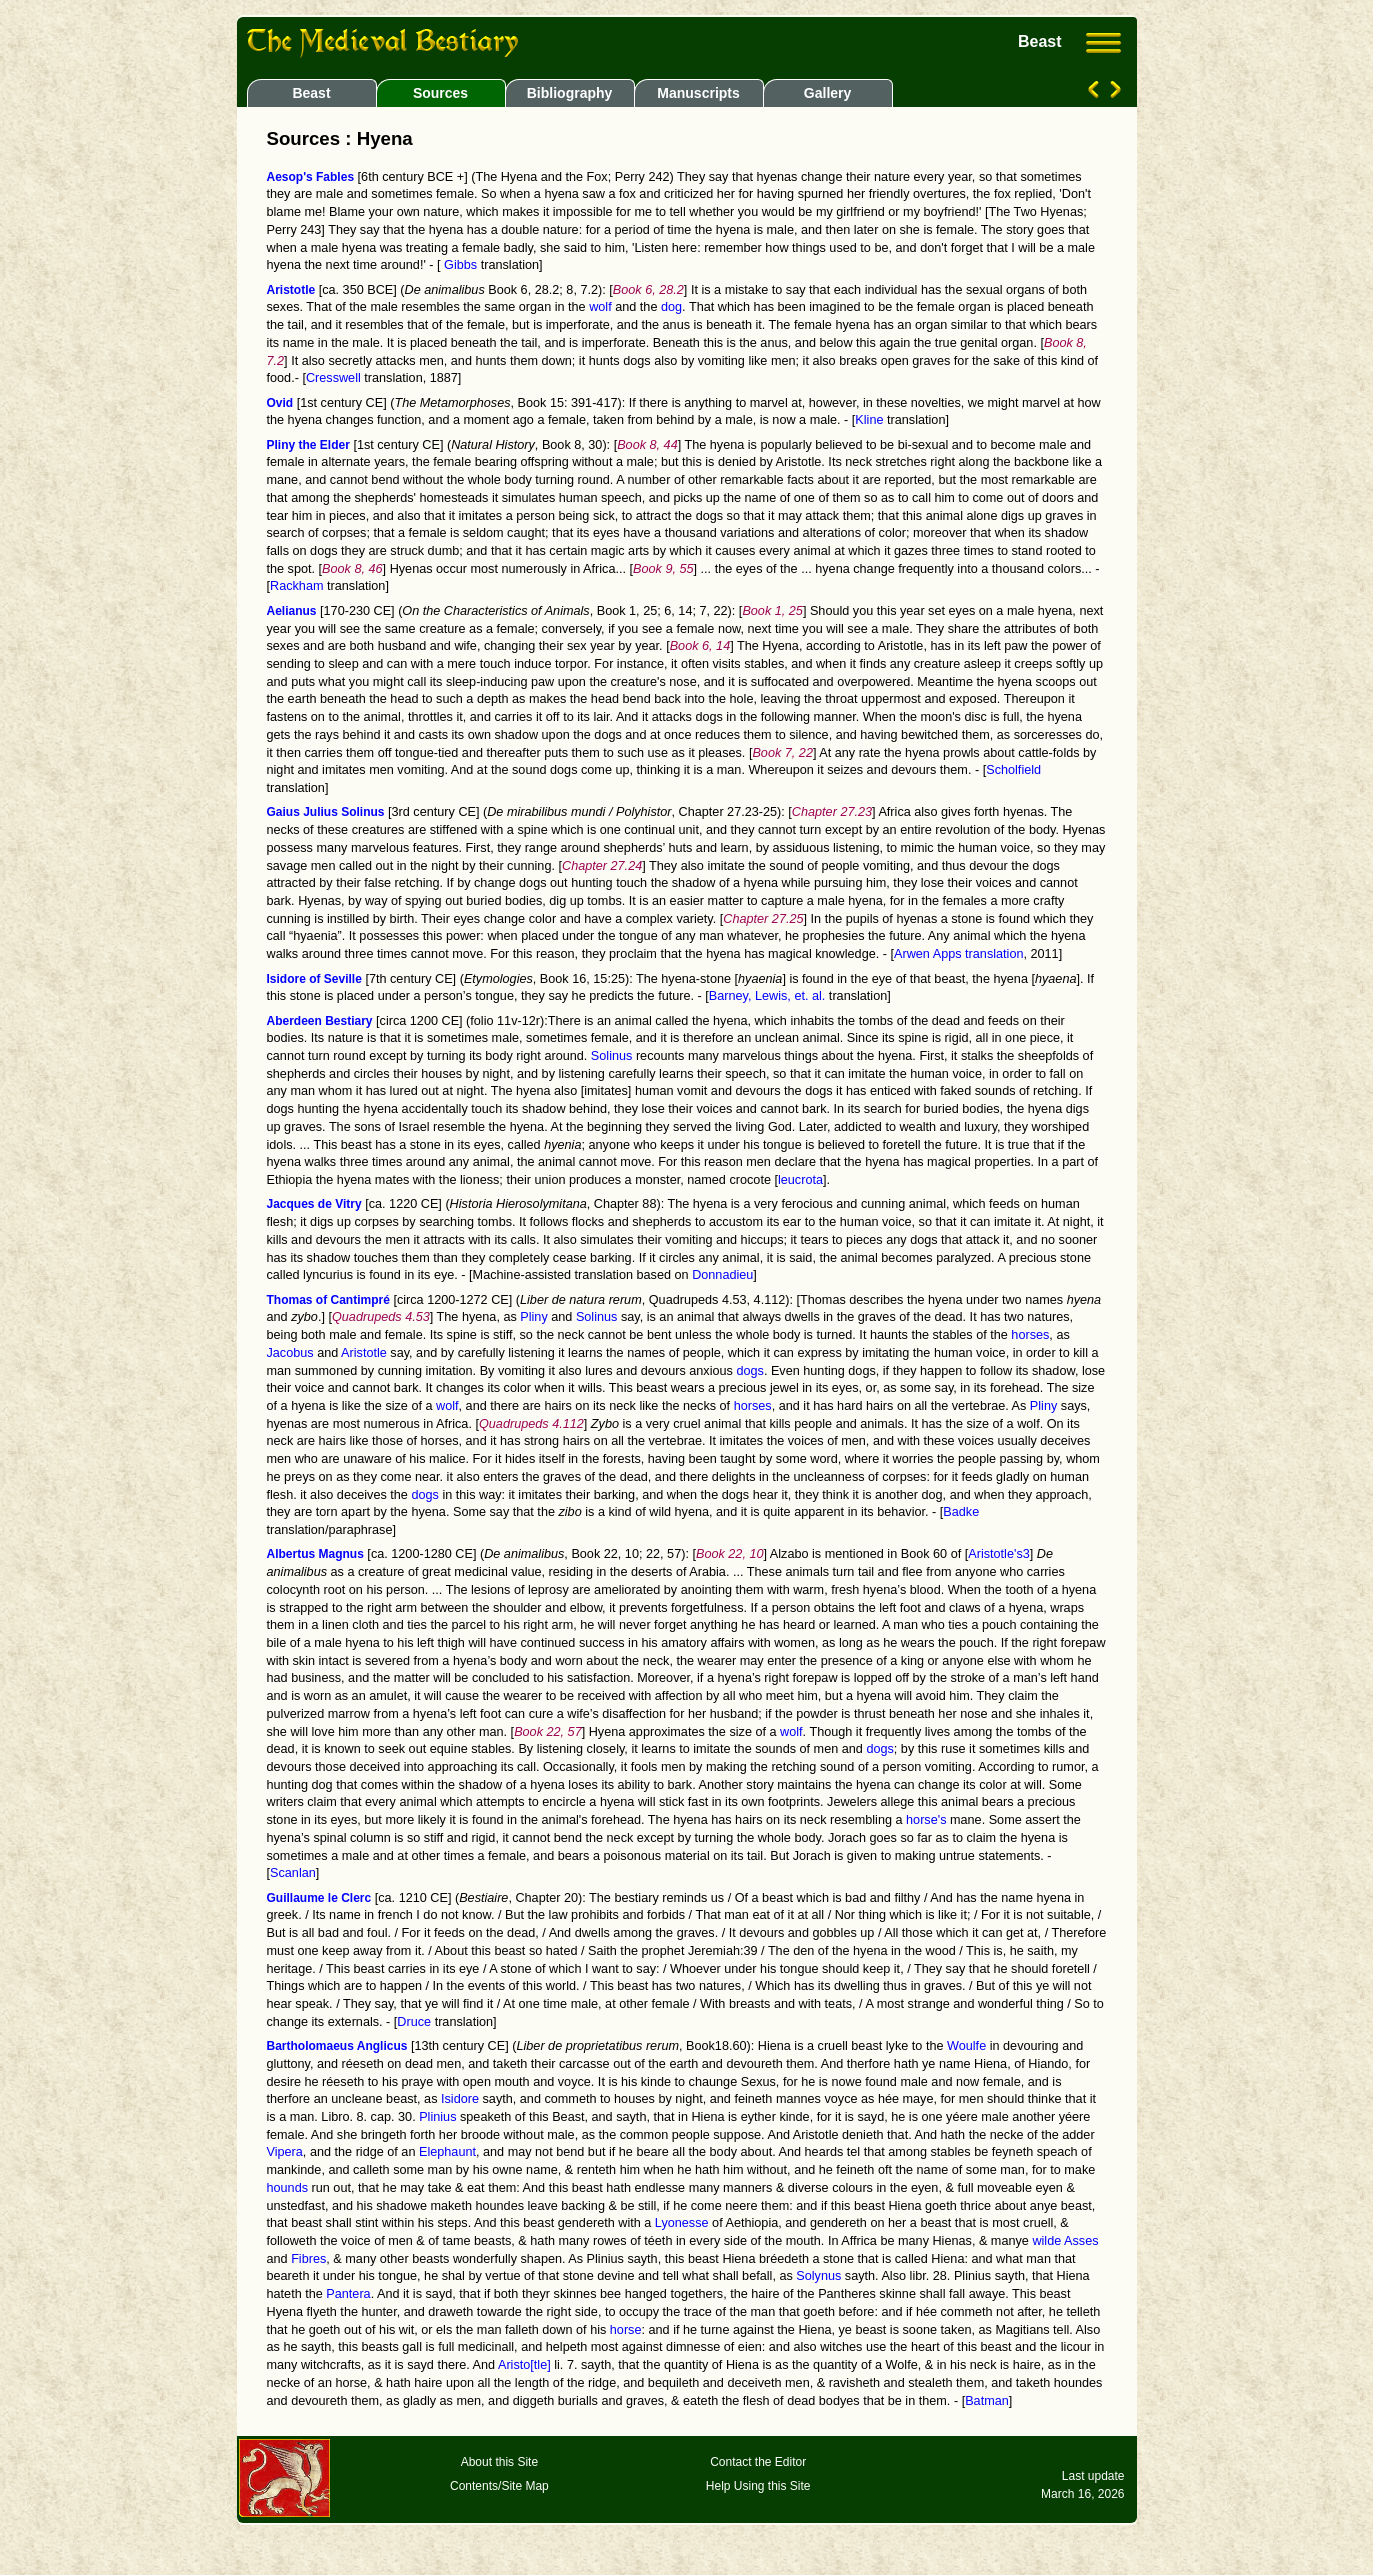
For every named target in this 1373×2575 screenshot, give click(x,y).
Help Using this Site (758, 2486)
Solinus (612, 1056)
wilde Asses (1065, 2241)
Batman (987, 2401)
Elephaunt (447, 2152)
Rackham (296, 586)
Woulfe (966, 2046)
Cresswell (333, 378)
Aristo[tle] (524, 2365)
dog (671, 307)
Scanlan (293, 1873)
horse (626, 2330)
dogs (749, 1371)
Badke (961, 1512)
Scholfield (1013, 770)
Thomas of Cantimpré (328, 1300)
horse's (926, 1820)
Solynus (818, 2276)
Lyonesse (682, 2223)
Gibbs (459, 265)
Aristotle (364, 1353)
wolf (600, 307)
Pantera (348, 2294)
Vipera (285, 2152)
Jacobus (290, 1353)
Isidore (460, 2099)
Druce (414, 2022)
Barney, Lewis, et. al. (767, 996)
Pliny (533, 1317)
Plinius (437, 2117)
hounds (288, 2188)
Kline (869, 420)
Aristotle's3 (999, 1554)
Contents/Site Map (499, 2486)
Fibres (308, 2259)
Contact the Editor (758, 2462)
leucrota (800, 1180)
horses (1030, 1335)
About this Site (499, 2462)
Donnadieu (722, 1275)
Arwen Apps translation (958, 954)
